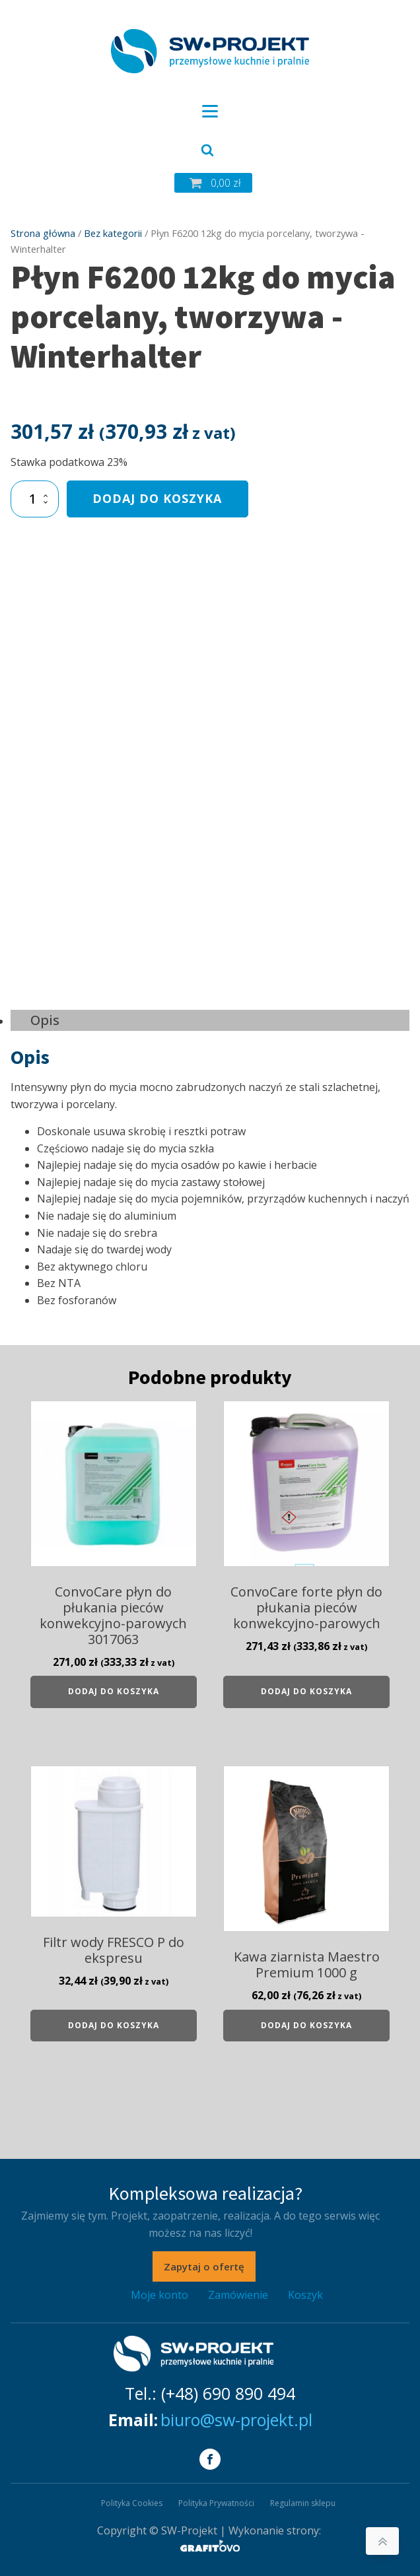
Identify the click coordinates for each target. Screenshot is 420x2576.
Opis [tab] (44, 1020)
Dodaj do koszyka (157, 498)
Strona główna (43, 233)
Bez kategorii (113, 233)
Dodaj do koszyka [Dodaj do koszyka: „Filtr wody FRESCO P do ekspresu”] (113, 2025)
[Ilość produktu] (35, 498)
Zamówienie (238, 2295)
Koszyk (305, 2295)
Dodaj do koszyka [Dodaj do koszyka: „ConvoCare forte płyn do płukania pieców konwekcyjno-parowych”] (306, 1691)
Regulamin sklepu (302, 2503)
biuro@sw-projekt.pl (236, 2419)
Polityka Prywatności (216, 2503)
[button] (213, 183)
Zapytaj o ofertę (204, 2266)
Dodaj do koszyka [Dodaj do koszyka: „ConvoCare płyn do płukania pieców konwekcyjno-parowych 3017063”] (113, 1691)
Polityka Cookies (131, 2503)
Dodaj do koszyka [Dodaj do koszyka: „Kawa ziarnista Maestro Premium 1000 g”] (306, 2025)
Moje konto (159, 2295)
